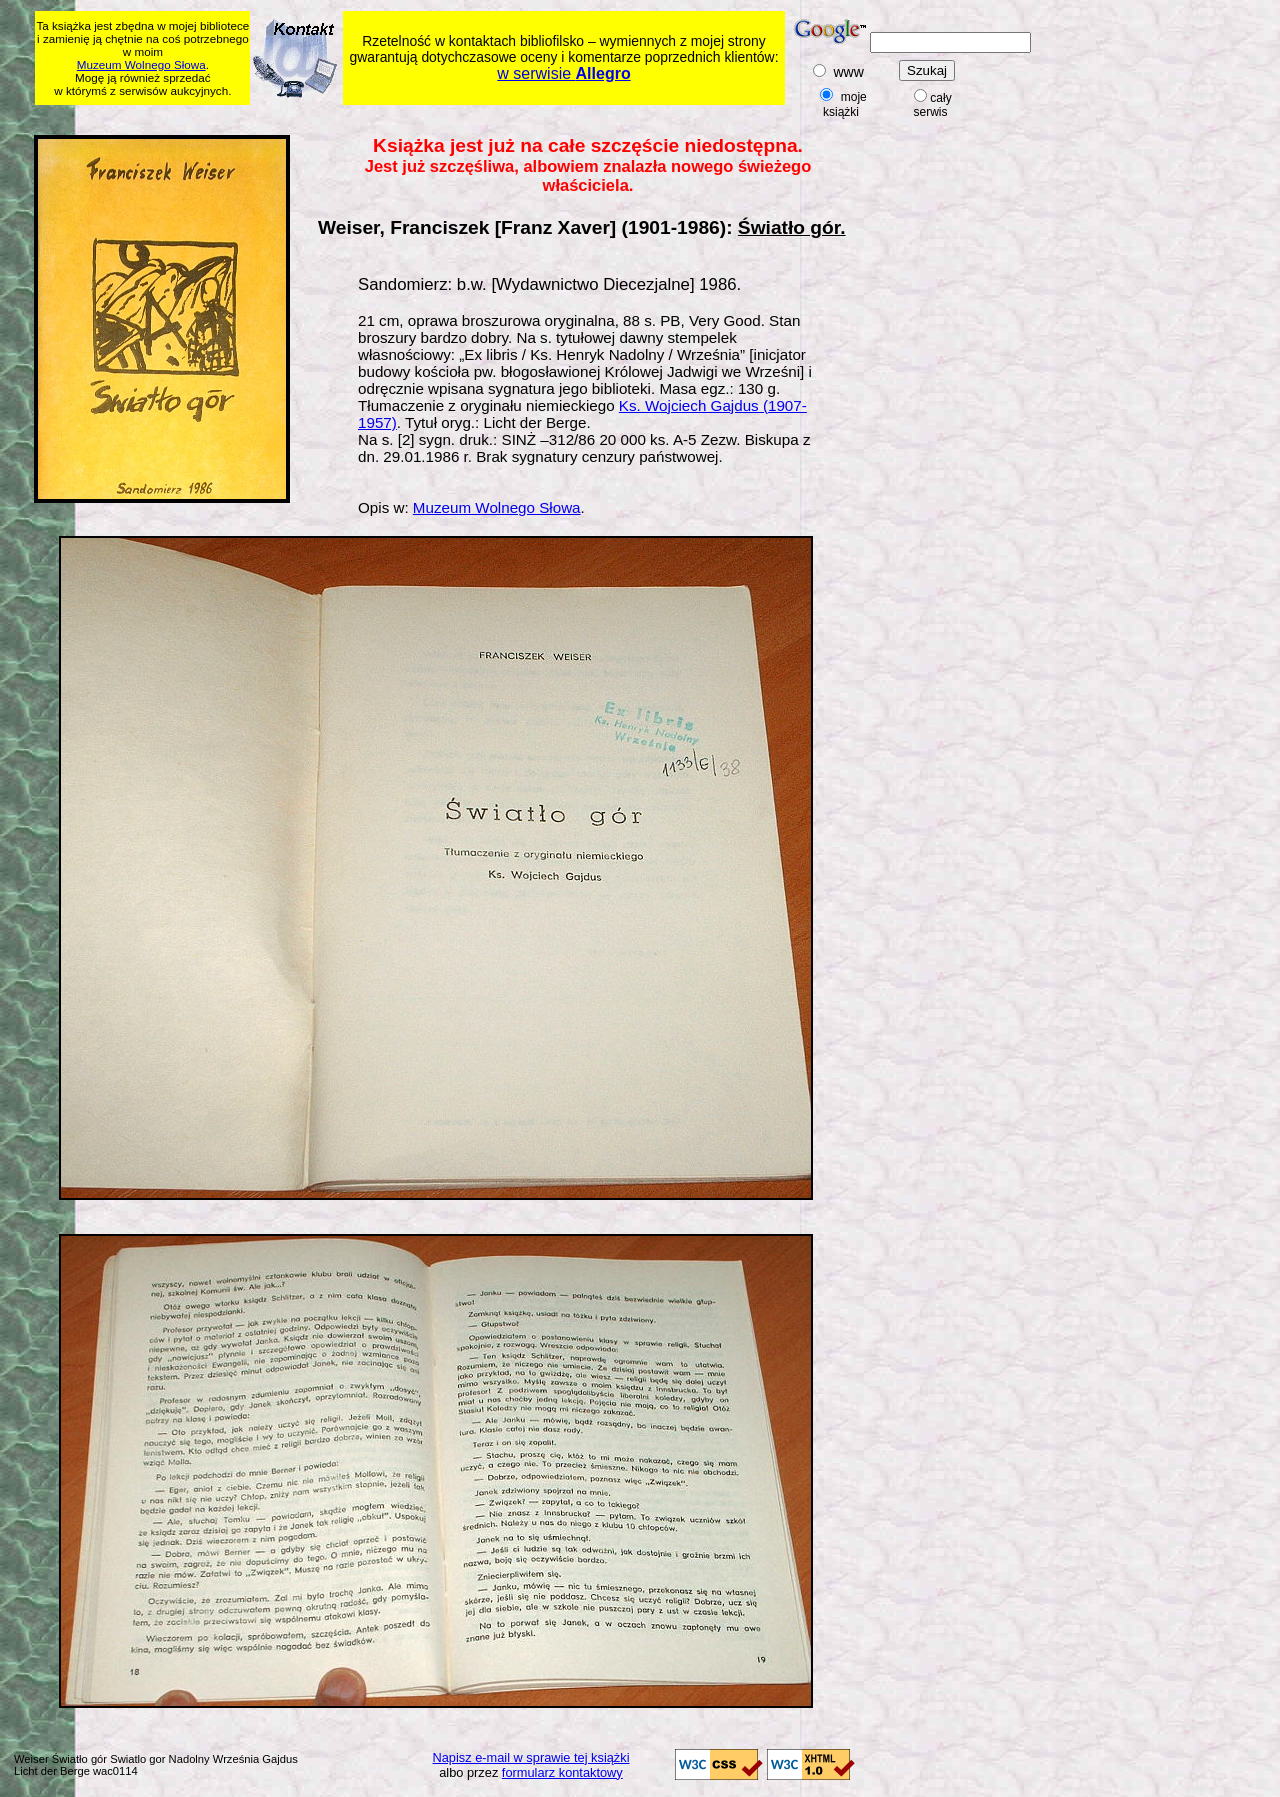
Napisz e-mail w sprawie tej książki (531, 1757)
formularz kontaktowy (562, 1772)
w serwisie (563, 73)
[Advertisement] (420, 116)
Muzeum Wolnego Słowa (141, 64)
